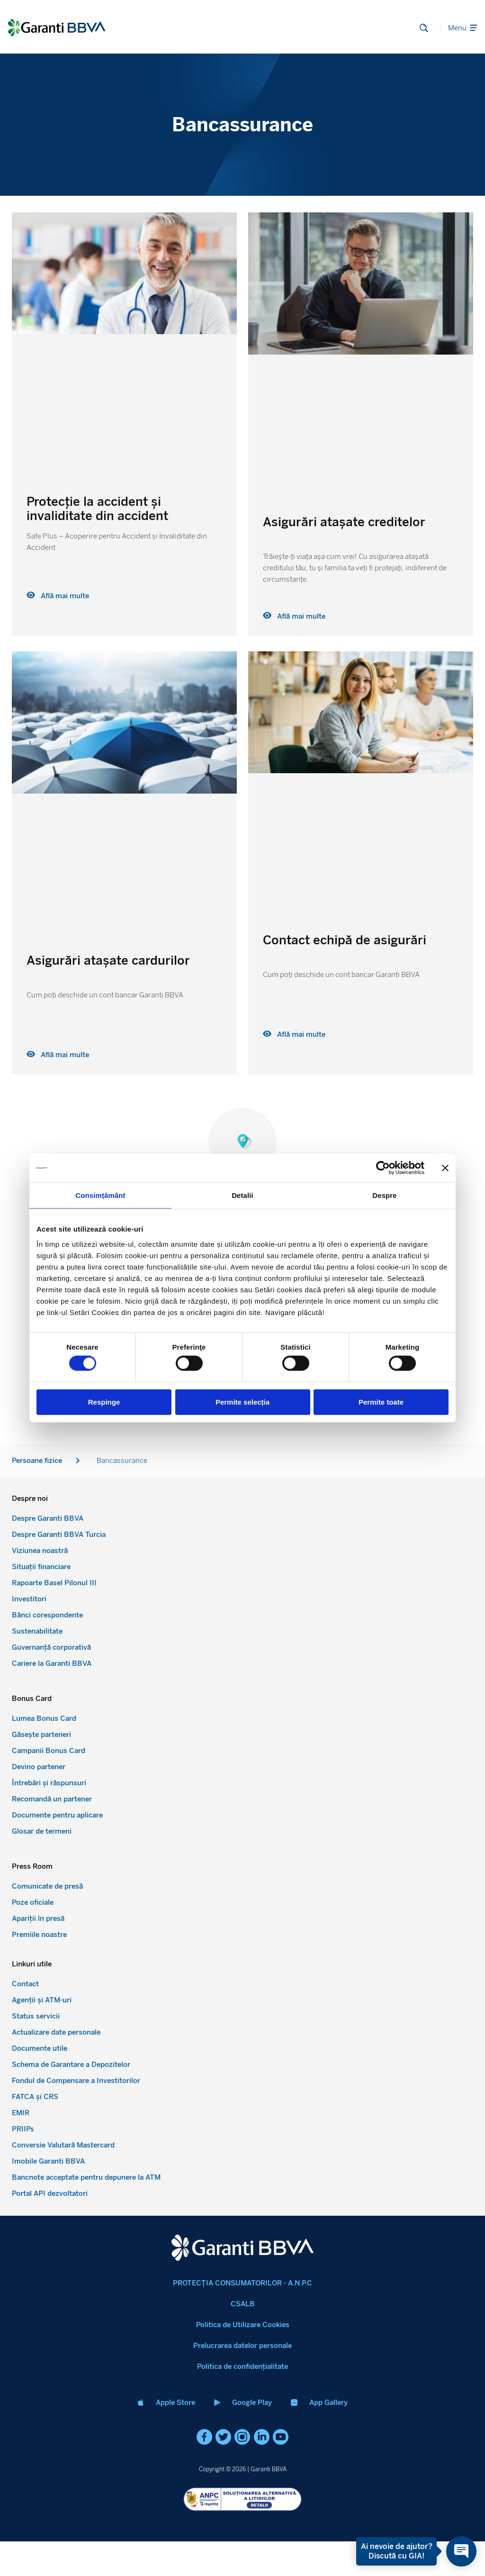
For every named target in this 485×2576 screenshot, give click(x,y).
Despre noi (243, 1450)
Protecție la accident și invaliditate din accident (97, 508)
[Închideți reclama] (445, 1168)
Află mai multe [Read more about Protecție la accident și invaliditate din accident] (58, 596)
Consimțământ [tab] (100, 1195)
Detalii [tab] (242, 1195)
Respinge (104, 1402)
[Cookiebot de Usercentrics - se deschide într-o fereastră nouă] (382, 1168)
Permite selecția (242, 1402)
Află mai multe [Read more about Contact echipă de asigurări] (294, 1034)
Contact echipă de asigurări (344, 940)
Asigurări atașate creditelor (344, 522)
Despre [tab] (384, 1195)
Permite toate (381, 1402)
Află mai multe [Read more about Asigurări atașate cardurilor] (58, 1054)
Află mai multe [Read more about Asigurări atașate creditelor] (294, 616)
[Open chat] (455, 2551)
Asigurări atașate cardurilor (108, 960)
